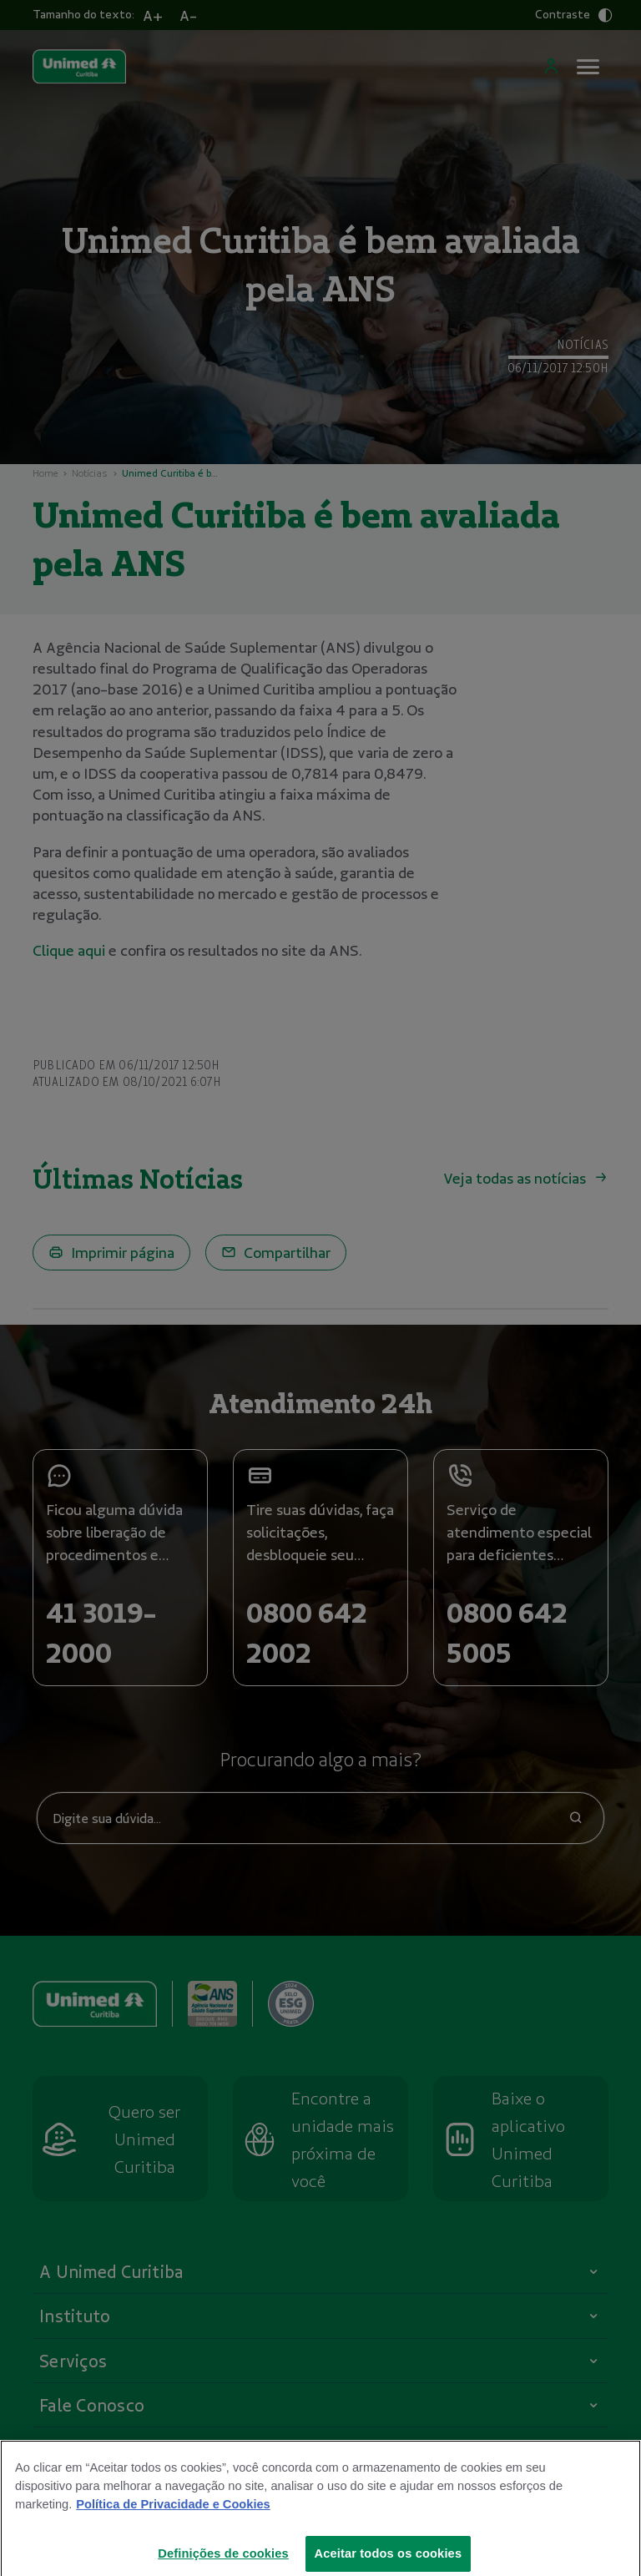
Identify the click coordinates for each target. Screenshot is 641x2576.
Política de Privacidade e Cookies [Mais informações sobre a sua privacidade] (173, 2519)
